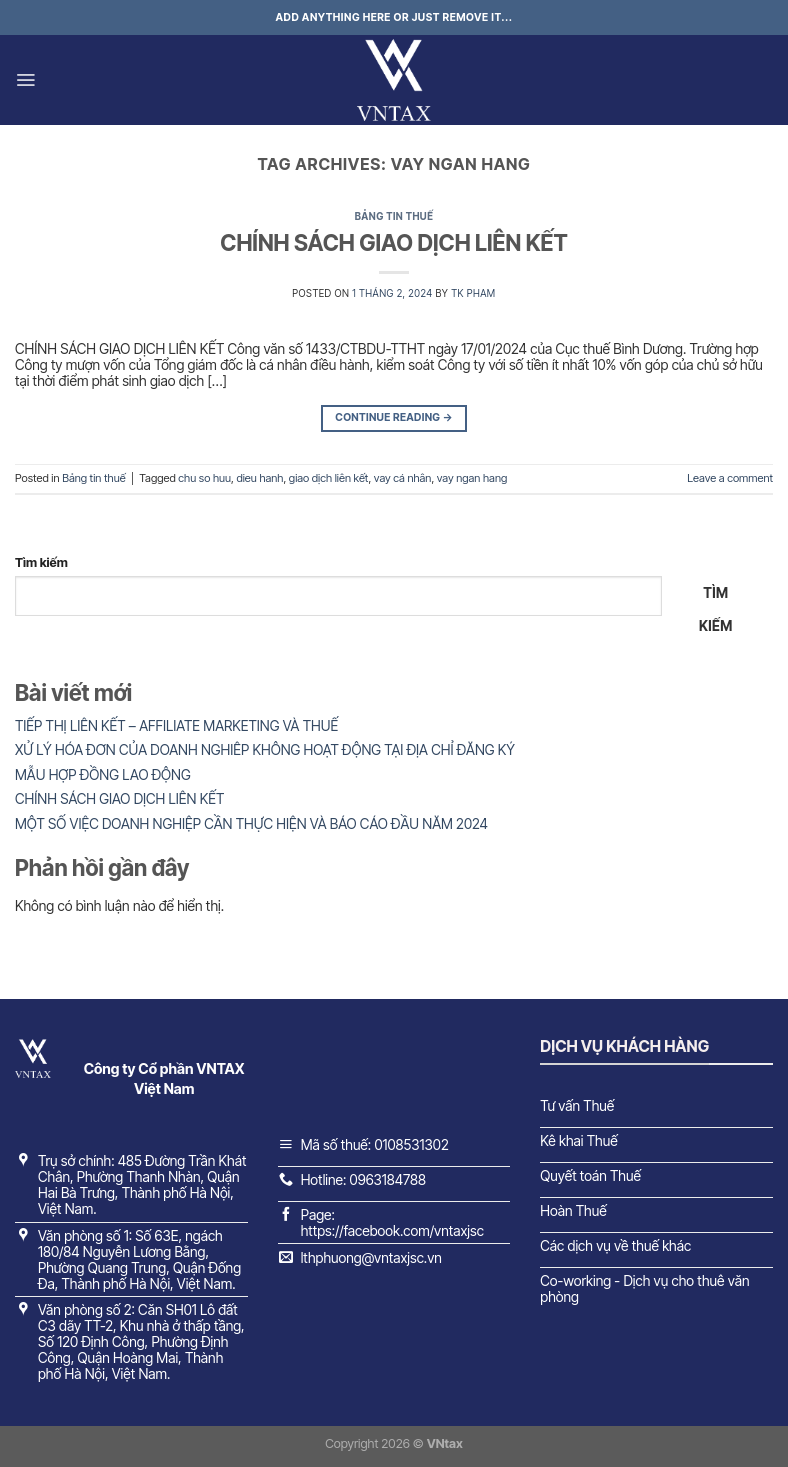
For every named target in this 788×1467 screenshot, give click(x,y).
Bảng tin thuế (394, 216)
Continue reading (393, 418)
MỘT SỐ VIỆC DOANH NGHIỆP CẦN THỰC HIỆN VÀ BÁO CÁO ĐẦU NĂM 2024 (251, 823)
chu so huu (204, 478)
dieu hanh (259, 478)
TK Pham (473, 293)
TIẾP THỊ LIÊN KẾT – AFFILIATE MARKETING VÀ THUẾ (176, 725)
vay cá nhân (403, 478)
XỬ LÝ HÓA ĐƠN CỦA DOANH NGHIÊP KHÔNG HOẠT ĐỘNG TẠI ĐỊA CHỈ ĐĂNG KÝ (265, 749)
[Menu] (25, 80)
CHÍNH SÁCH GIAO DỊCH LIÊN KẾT (393, 242)
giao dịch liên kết (329, 478)
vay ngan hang (472, 478)
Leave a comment (730, 478)
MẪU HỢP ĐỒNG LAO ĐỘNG (103, 774)
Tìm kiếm (41, 562)
